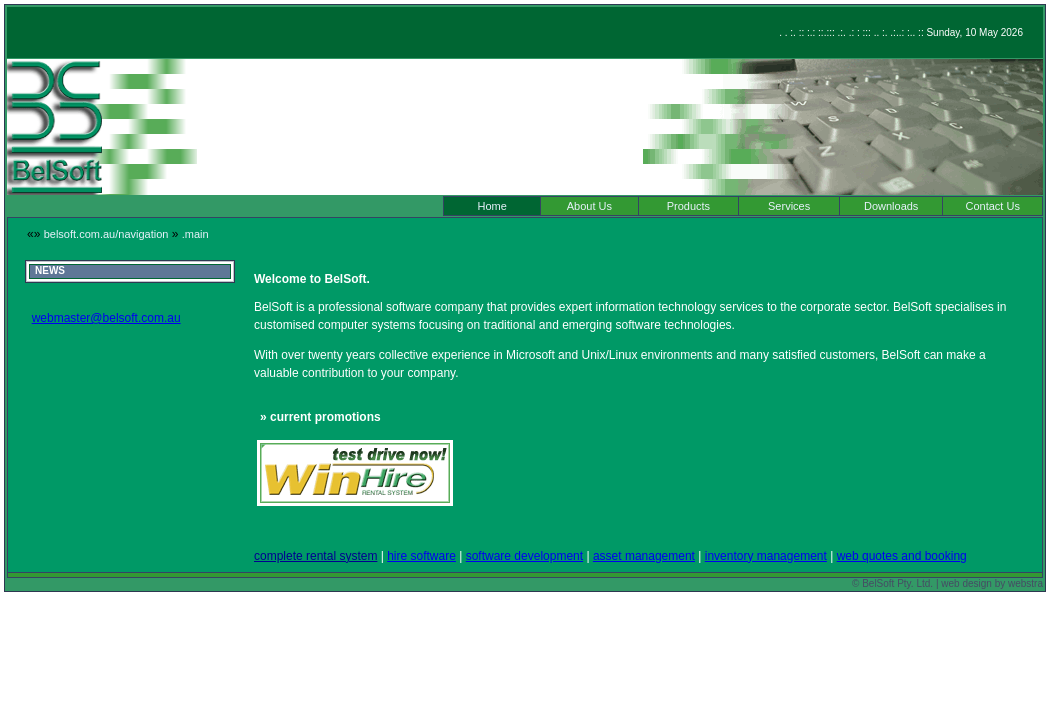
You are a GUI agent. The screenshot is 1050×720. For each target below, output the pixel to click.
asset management (644, 556)
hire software (421, 556)
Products (688, 206)
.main (195, 234)
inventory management (766, 556)
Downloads (891, 206)
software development (524, 556)
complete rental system (315, 556)
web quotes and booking (902, 556)
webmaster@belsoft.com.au (106, 318)
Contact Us (993, 206)
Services (789, 206)
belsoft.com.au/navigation (106, 234)
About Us (589, 206)
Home (491, 206)
